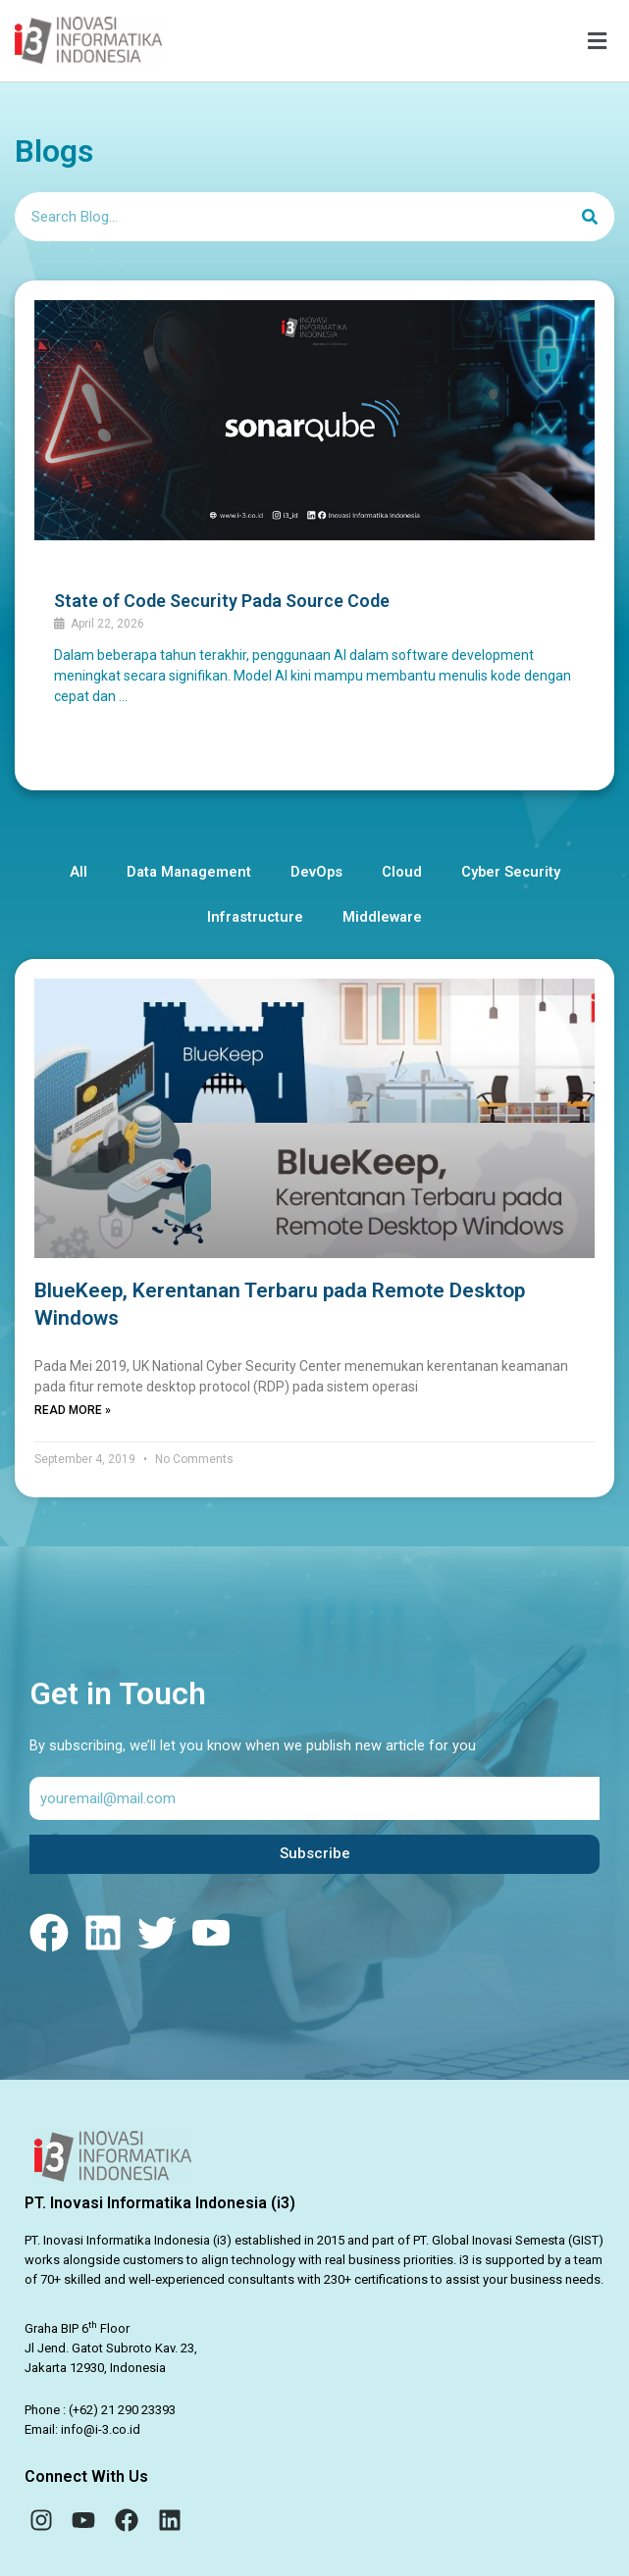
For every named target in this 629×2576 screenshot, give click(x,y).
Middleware (382, 917)
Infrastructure (255, 917)
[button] (407, 41)
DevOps (316, 872)
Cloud (402, 872)
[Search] (589, 216)
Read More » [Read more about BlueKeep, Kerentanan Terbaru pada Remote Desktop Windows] (72, 1410)
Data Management (189, 872)
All (78, 872)
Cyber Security (510, 872)
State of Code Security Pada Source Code (222, 600)
